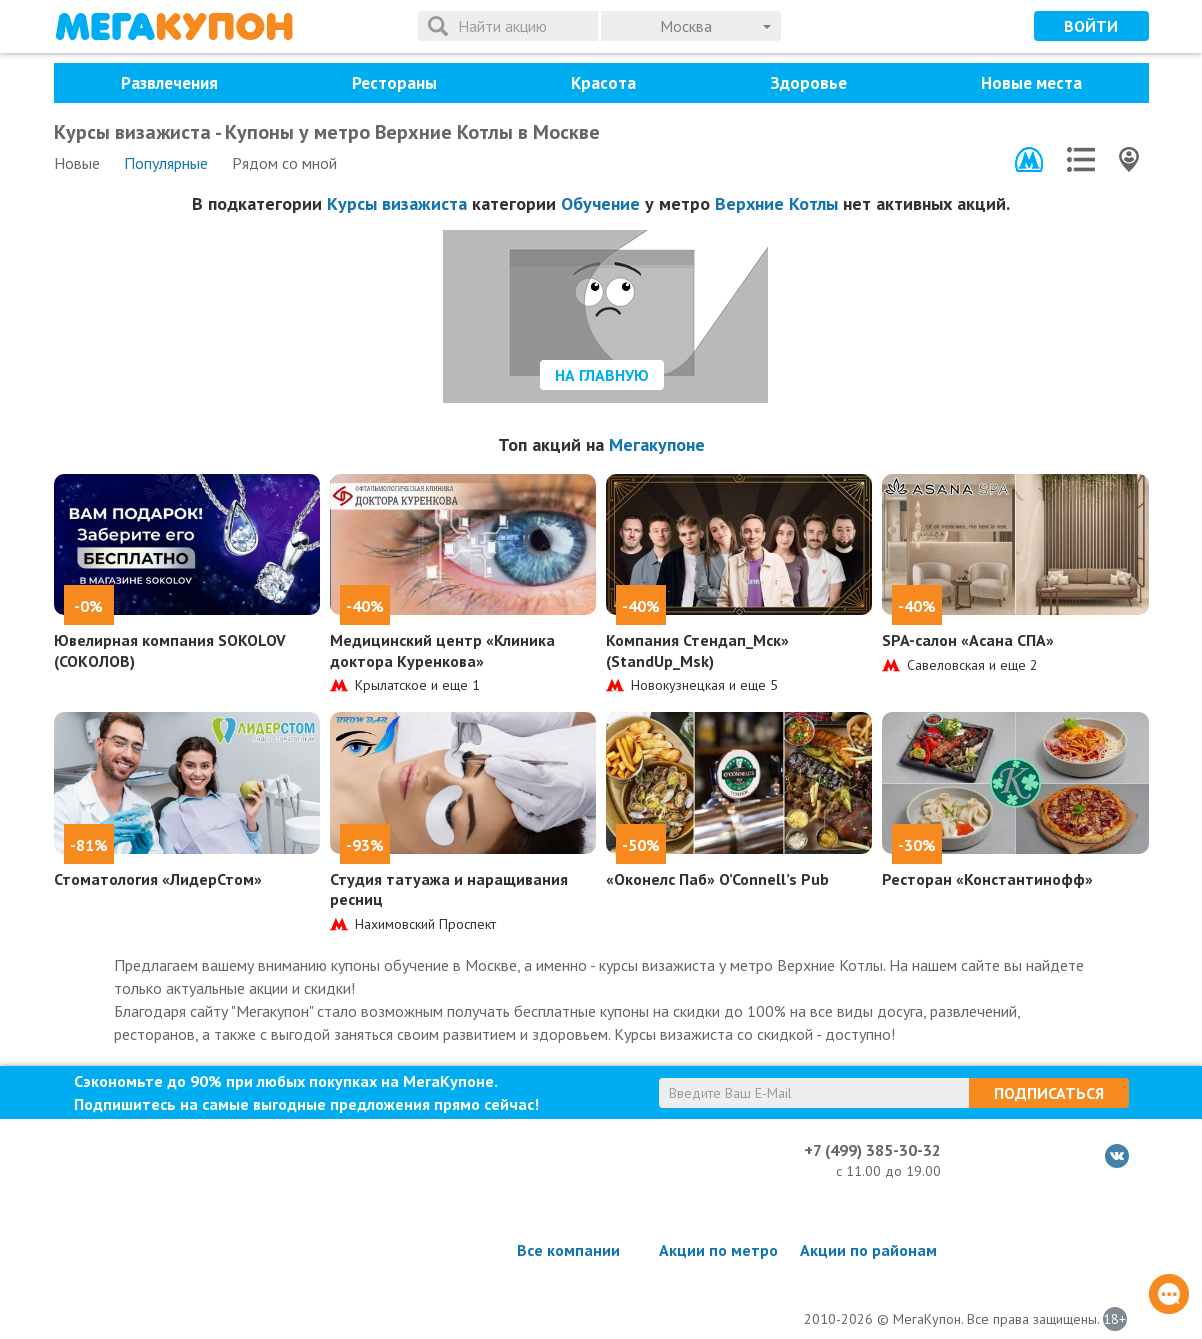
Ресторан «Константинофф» (987, 879)
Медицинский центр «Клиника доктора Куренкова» (442, 650)
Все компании (568, 1250)
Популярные (166, 163)
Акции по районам (868, 1250)
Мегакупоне (657, 444)
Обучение (600, 203)
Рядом (284, 163)
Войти (1091, 26)
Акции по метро (718, 1250)
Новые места (1031, 83)
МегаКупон (174, 26)
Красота (603, 83)
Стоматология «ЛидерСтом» (158, 879)
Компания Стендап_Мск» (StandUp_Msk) (697, 650)
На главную (602, 375)
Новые (77, 163)
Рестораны (394, 83)
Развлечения (169, 83)
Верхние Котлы (776, 203)
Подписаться (1049, 1093)
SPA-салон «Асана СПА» (968, 640)
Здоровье (808, 83)
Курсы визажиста (397, 203)
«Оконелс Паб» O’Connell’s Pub (717, 879)
